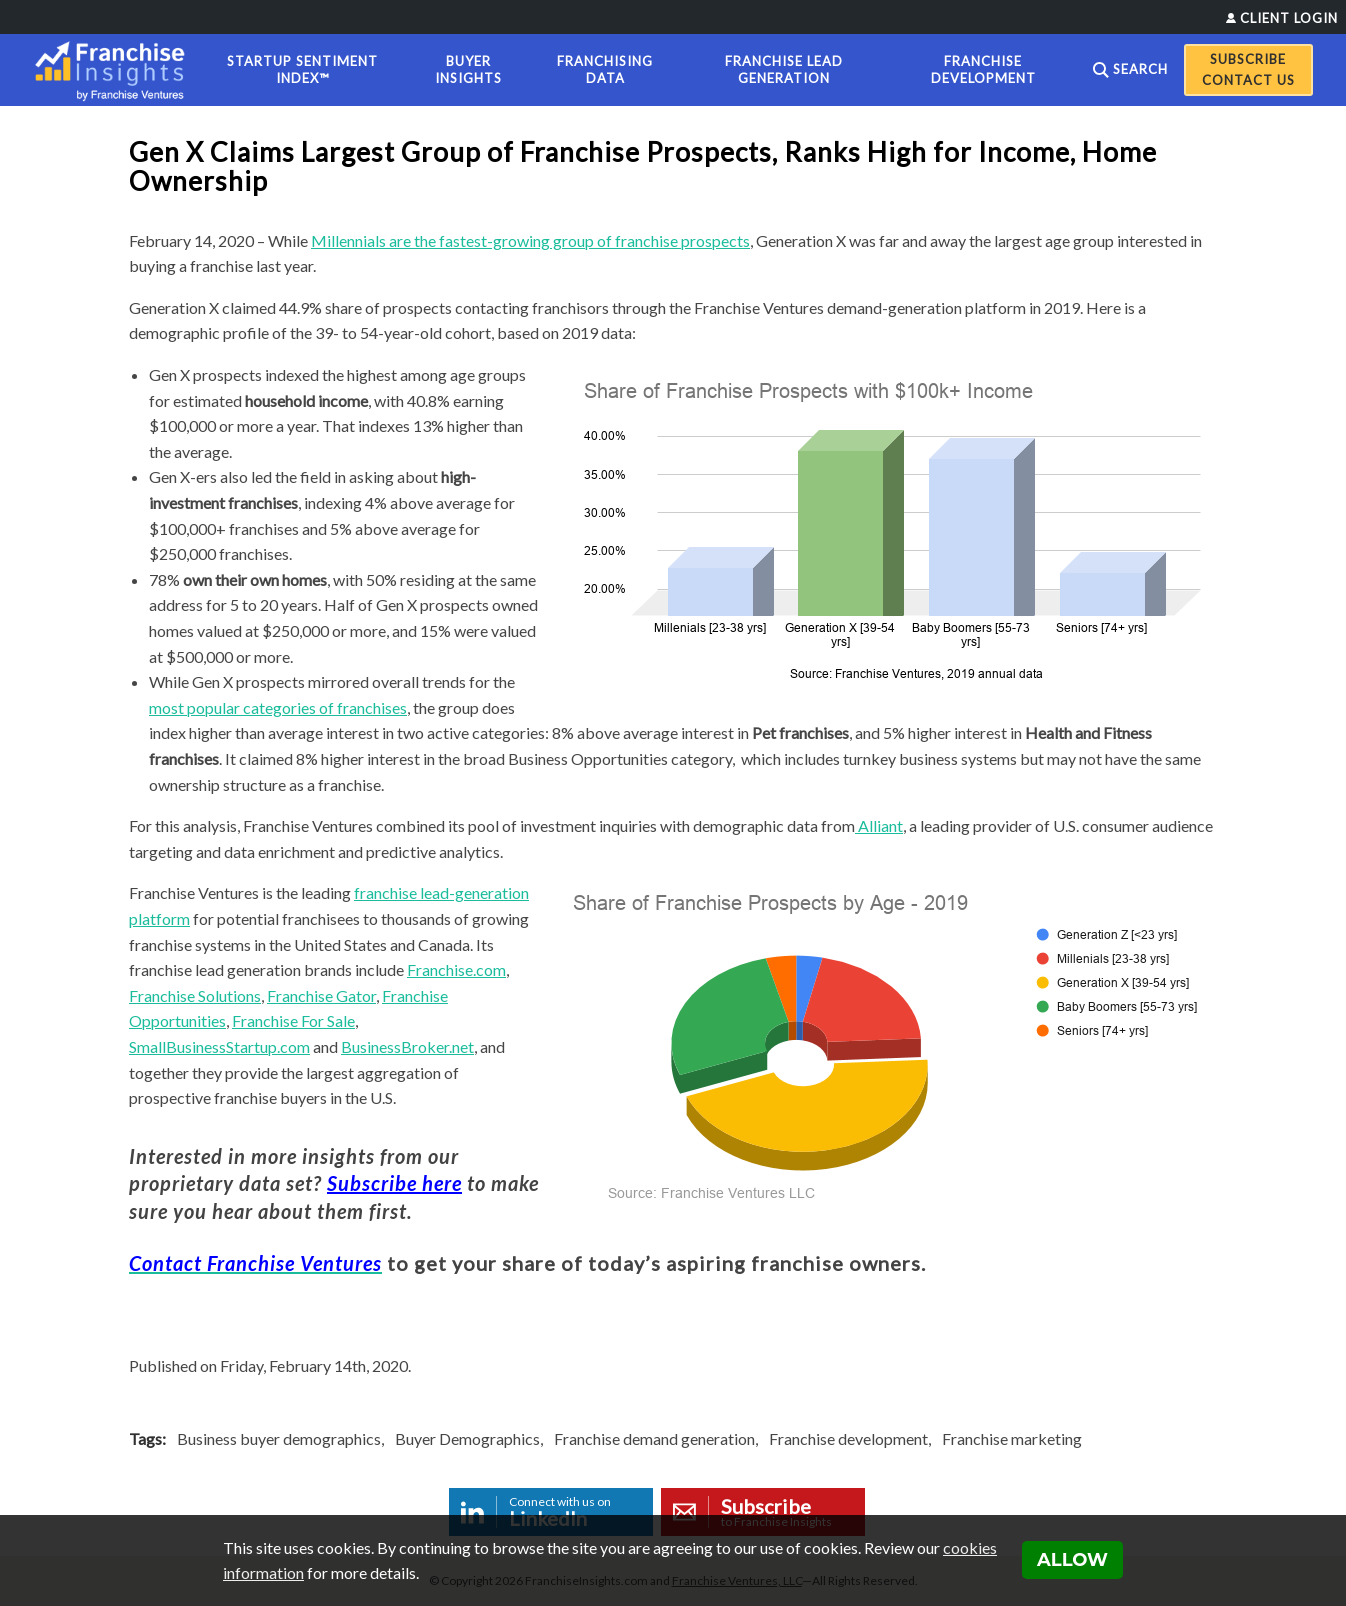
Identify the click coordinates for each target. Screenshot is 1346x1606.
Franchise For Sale (293, 1020)
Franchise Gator (321, 995)
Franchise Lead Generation (784, 69)
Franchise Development (983, 69)
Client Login (1289, 18)
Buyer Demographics (467, 1438)
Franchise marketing (1012, 1438)
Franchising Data (605, 69)
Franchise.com (456, 969)
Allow (1072, 1560)
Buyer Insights (468, 69)
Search (1140, 69)
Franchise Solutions (195, 995)
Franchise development (848, 1438)
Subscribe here (394, 1183)
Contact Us (1248, 80)
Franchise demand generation (654, 1438)
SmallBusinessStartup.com (219, 1046)
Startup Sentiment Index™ (302, 69)
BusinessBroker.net (407, 1046)
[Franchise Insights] (116, 70)
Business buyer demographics (279, 1438)
